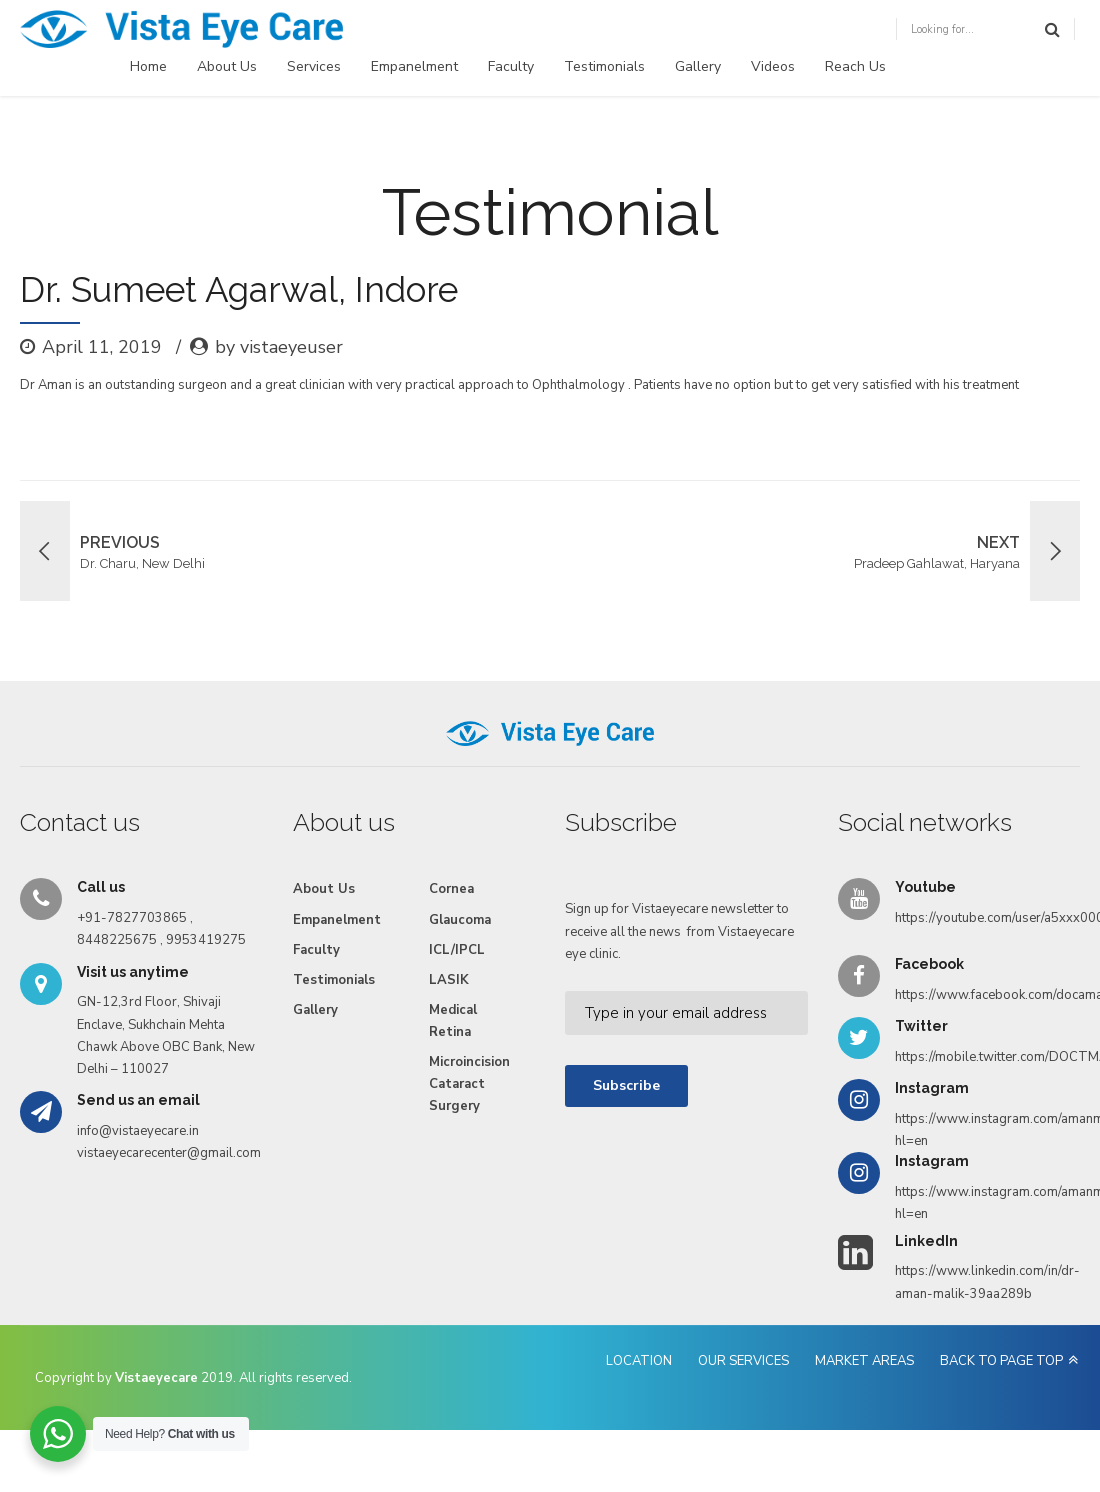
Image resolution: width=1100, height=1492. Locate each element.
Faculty (511, 66)
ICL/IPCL (457, 950)
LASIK (449, 980)
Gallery (698, 66)
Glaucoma (460, 920)
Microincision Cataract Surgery (469, 1084)
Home (148, 66)
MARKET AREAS (864, 1361)
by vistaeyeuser (279, 347)
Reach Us (855, 66)
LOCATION (639, 1361)
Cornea (451, 889)
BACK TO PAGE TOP (1001, 1361)
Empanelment (414, 66)
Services (314, 66)
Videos (773, 66)
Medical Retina (453, 1021)
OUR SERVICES (743, 1361)
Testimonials (604, 66)
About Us (227, 66)
